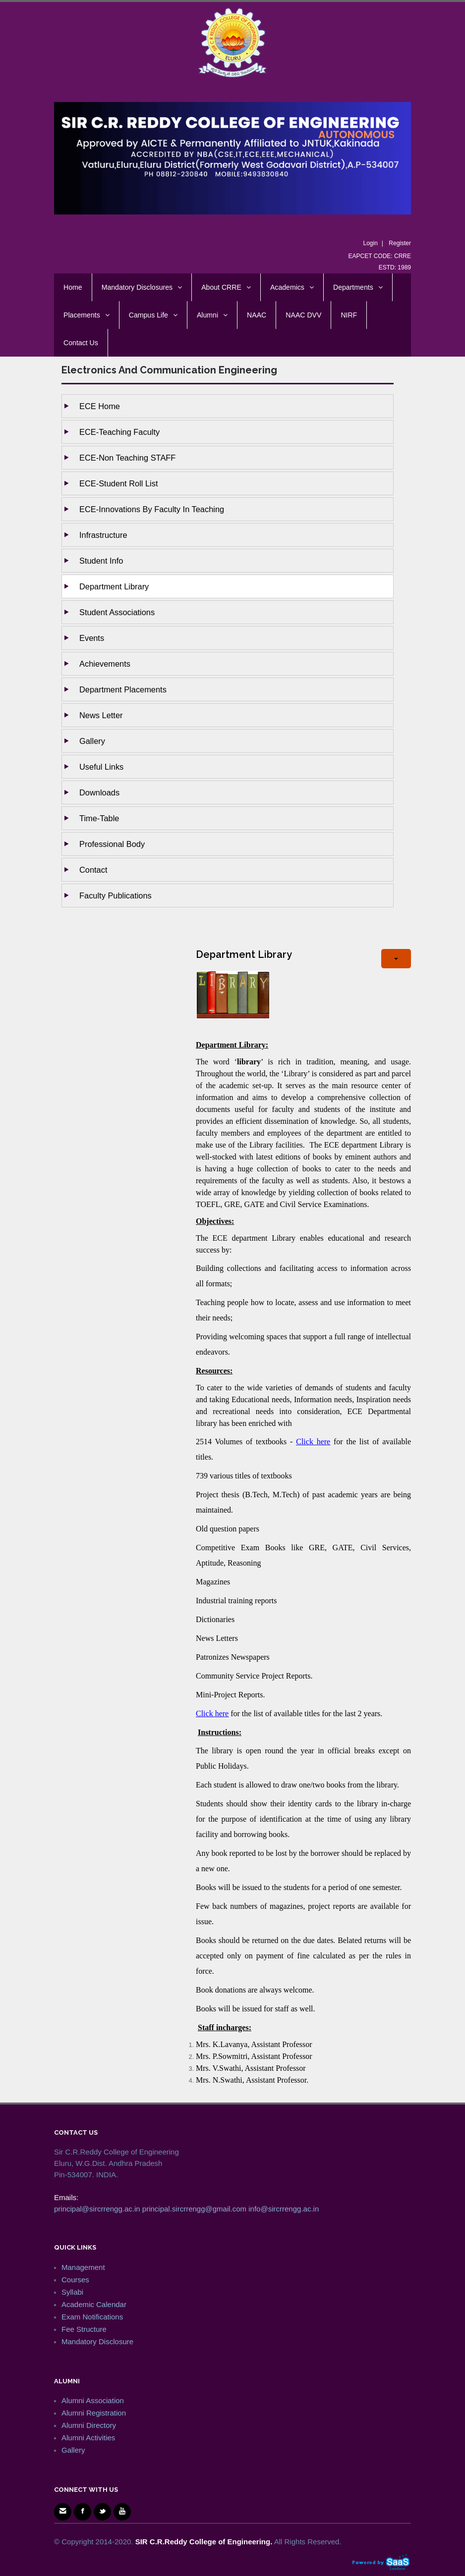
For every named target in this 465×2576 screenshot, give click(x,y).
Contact (93, 869)
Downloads (99, 792)
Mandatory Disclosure (97, 2341)
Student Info (101, 560)
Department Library (114, 586)
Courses (75, 2279)
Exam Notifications (92, 2317)
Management (83, 2267)
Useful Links (101, 766)
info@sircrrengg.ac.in (283, 2209)
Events (91, 637)
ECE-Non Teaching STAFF (127, 457)
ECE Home (99, 406)
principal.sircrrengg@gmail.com (194, 2209)
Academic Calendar (93, 2304)
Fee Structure (84, 2329)
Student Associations (117, 612)
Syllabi (72, 2292)
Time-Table (99, 818)
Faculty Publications (115, 895)
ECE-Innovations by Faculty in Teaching (151, 509)
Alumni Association (92, 2400)
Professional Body (112, 844)
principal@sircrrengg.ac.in (97, 2209)
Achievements (104, 663)
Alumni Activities (88, 2437)
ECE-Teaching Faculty (119, 431)
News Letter (100, 715)
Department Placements (123, 689)
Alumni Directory (88, 2425)
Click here (313, 1441)
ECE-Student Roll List (118, 483)
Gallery (92, 740)
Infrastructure (103, 534)
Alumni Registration (93, 2413)
